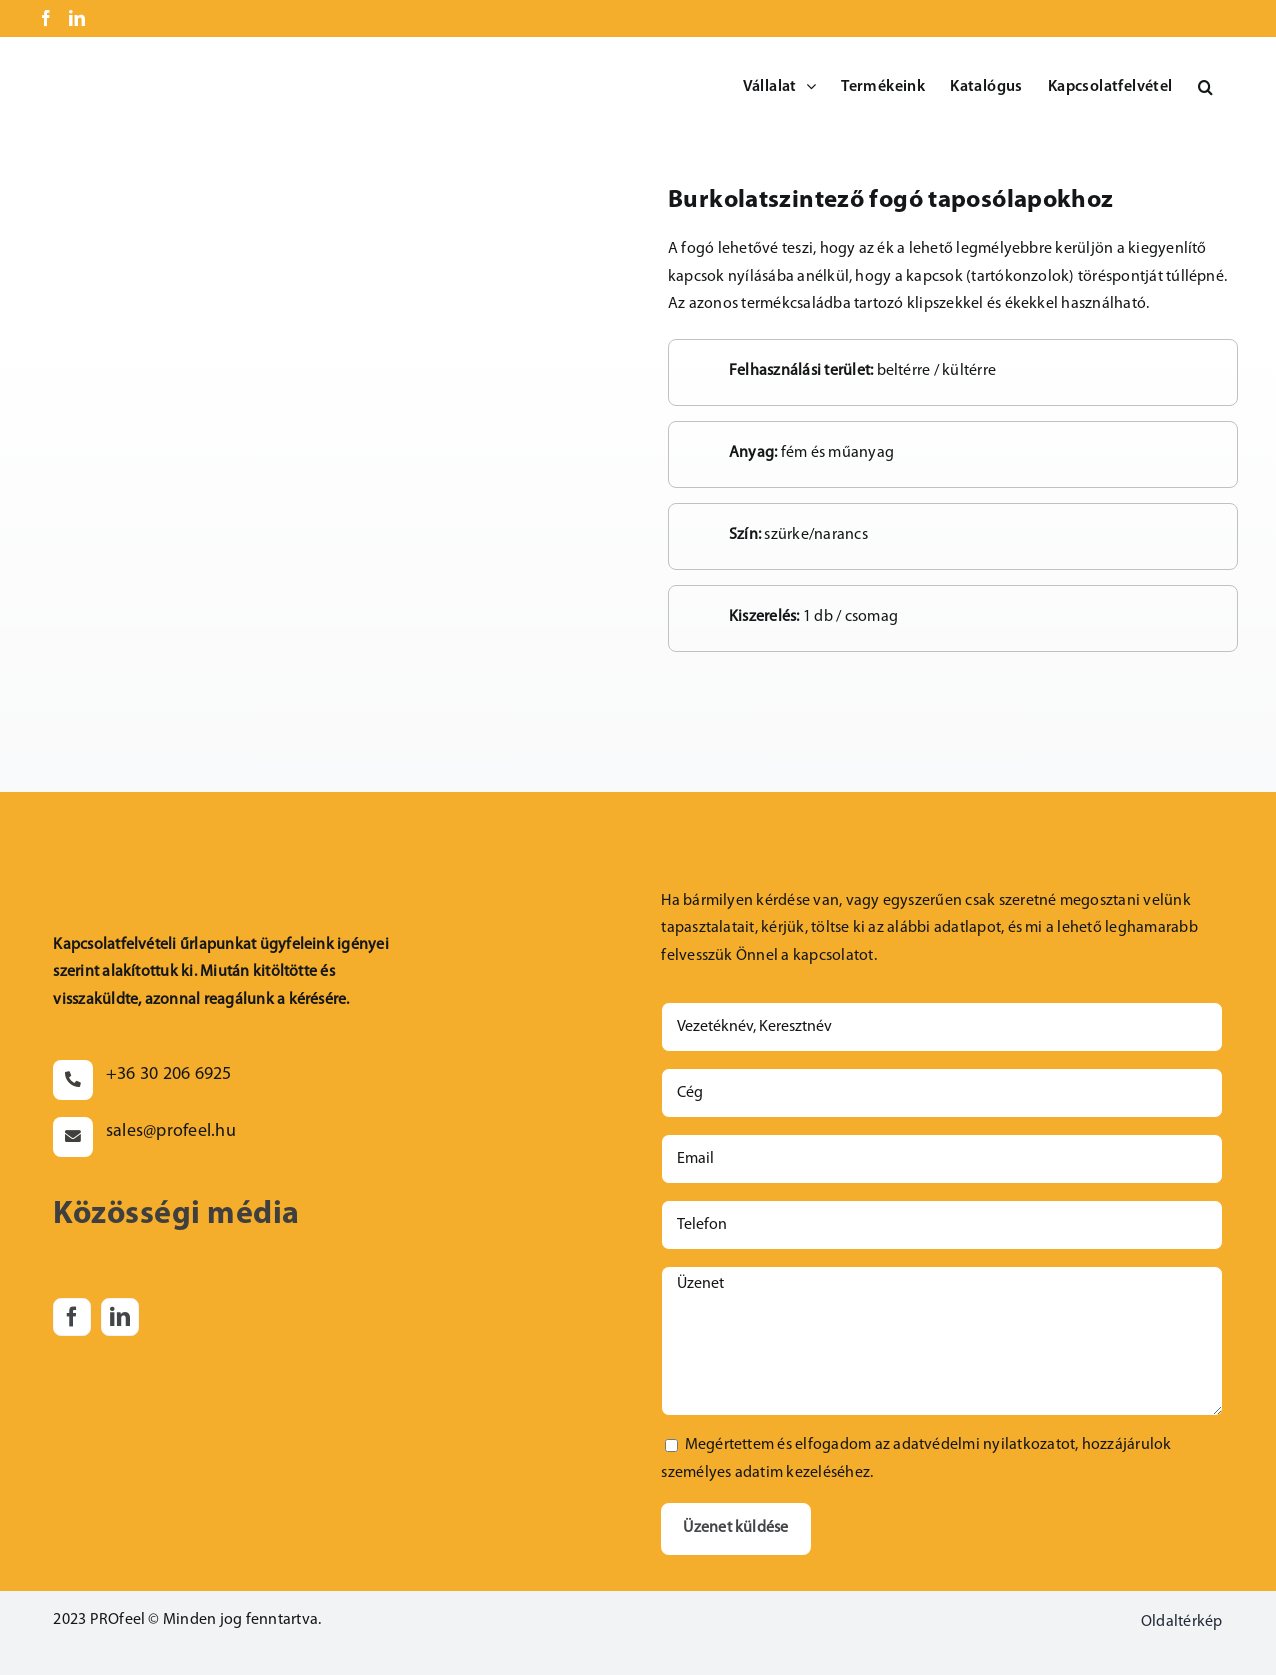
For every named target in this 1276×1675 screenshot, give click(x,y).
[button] (1205, 87)
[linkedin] (120, 1317)
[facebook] (72, 1317)
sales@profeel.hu (171, 1131)
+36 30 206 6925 (169, 1074)
